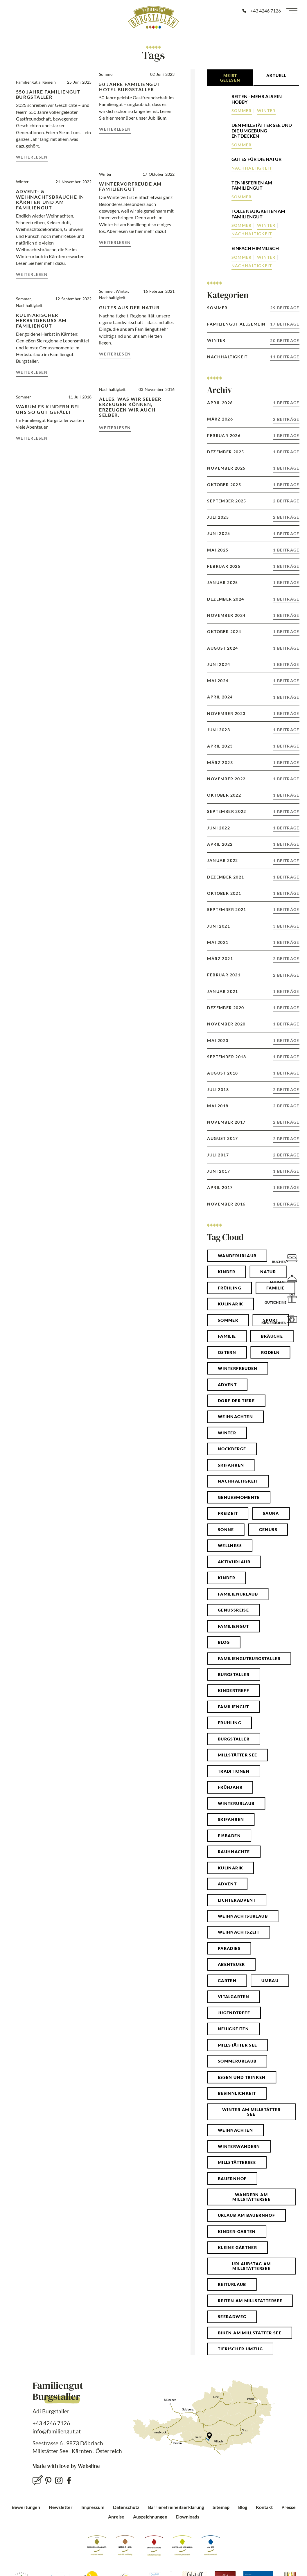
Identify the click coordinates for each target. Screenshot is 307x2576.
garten (227, 1980)
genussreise (233, 1609)
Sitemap (221, 2507)
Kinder (226, 1271)
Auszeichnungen (150, 2516)
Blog (242, 2507)
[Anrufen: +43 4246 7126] (261, 10)
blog (224, 1642)
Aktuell (276, 75)
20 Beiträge (284, 340)
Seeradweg (232, 2316)
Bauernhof (232, 2178)
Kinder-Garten (237, 2231)
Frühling (229, 1287)
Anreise (116, 2516)
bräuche (272, 1336)
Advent (227, 1384)
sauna (271, 1513)
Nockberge (232, 1448)
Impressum (92, 2507)
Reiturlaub (232, 2284)
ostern (227, 1352)
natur (268, 1271)
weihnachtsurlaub (243, 1916)
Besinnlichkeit (237, 2093)
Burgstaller (233, 1674)
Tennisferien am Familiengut (251, 185)
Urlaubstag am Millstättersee (251, 2266)
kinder (226, 1577)
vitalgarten (233, 1996)
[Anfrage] (291, 1277)
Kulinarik (230, 1303)
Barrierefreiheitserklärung (176, 2507)
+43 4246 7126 (51, 2423)
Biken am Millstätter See (249, 2332)
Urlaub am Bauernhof (246, 2215)
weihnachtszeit (238, 1932)
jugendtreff (234, 2012)
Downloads (187, 2516)
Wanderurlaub (237, 1255)
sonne (226, 1529)
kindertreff (233, 1690)
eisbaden (229, 1835)
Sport (270, 1320)
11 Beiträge (284, 356)
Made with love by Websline (66, 2466)
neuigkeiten (233, 2028)
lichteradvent (237, 1900)
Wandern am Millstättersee (251, 2197)
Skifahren (231, 1465)
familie (227, 1336)
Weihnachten (235, 2130)
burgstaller (233, 1738)
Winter (266, 110)
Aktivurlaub (234, 1561)
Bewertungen (26, 2507)
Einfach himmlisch (255, 248)
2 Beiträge (286, 419)
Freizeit (228, 1513)
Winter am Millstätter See (251, 2112)
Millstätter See (237, 2045)
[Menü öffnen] (291, 10)
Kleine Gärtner (237, 2247)
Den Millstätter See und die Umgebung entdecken (261, 131)
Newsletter (61, 2507)
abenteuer (231, 1964)
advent (227, 1883)
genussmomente (239, 1497)
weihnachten (235, 1416)
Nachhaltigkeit (251, 168)
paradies (229, 1948)
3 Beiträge (286, 926)
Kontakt (264, 2507)
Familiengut (233, 1626)
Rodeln (270, 1352)
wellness (230, 1545)
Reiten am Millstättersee (250, 2300)
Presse (288, 2507)
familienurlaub (238, 1593)
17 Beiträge (284, 323)
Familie (275, 1287)
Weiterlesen (32, 157)
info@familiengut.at (57, 2431)
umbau (270, 1980)
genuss (268, 1529)
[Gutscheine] (291, 1298)
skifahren (231, 1819)
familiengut (233, 1706)
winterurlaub (236, 1803)
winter (227, 1432)
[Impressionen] (291, 1318)
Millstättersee (237, 2162)
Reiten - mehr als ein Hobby (256, 99)
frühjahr (230, 1787)
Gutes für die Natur (256, 159)
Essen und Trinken (242, 2077)
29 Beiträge (284, 307)
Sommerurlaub (237, 2060)
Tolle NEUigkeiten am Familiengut (258, 214)
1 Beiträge (286, 402)
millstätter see (237, 1754)
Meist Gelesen (230, 77)
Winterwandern (239, 2146)
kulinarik (230, 1867)
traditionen (233, 1771)
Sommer (241, 110)
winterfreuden (238, 1368)
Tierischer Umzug (240, 2348)
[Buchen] (291, 1257)
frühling (229, 1722)
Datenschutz (126, 2507)
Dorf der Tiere (236, 1400)
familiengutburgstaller (249, 1658)
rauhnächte (234, 1851)
